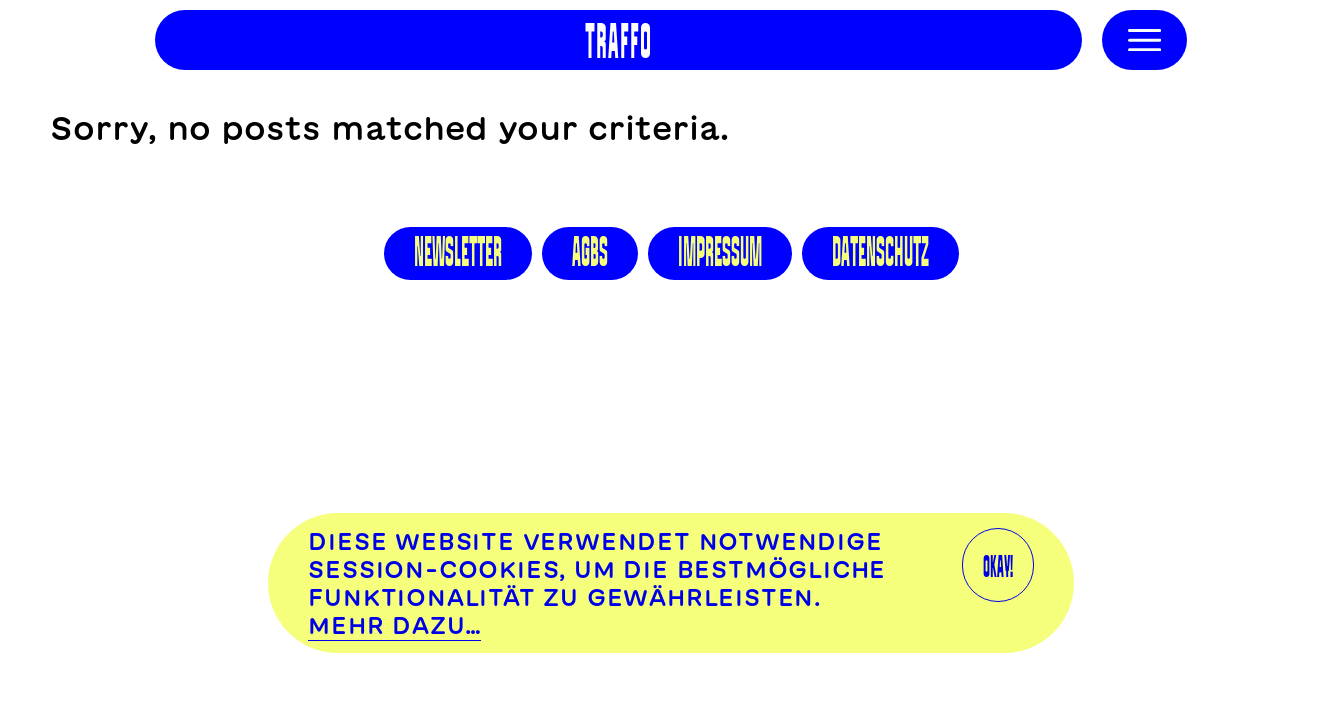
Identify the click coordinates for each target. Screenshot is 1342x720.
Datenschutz (880, 252)
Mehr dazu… (394, 625)
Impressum (720, 252)
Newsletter (458, 252)
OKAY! (998, 565)
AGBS (590, 252)
